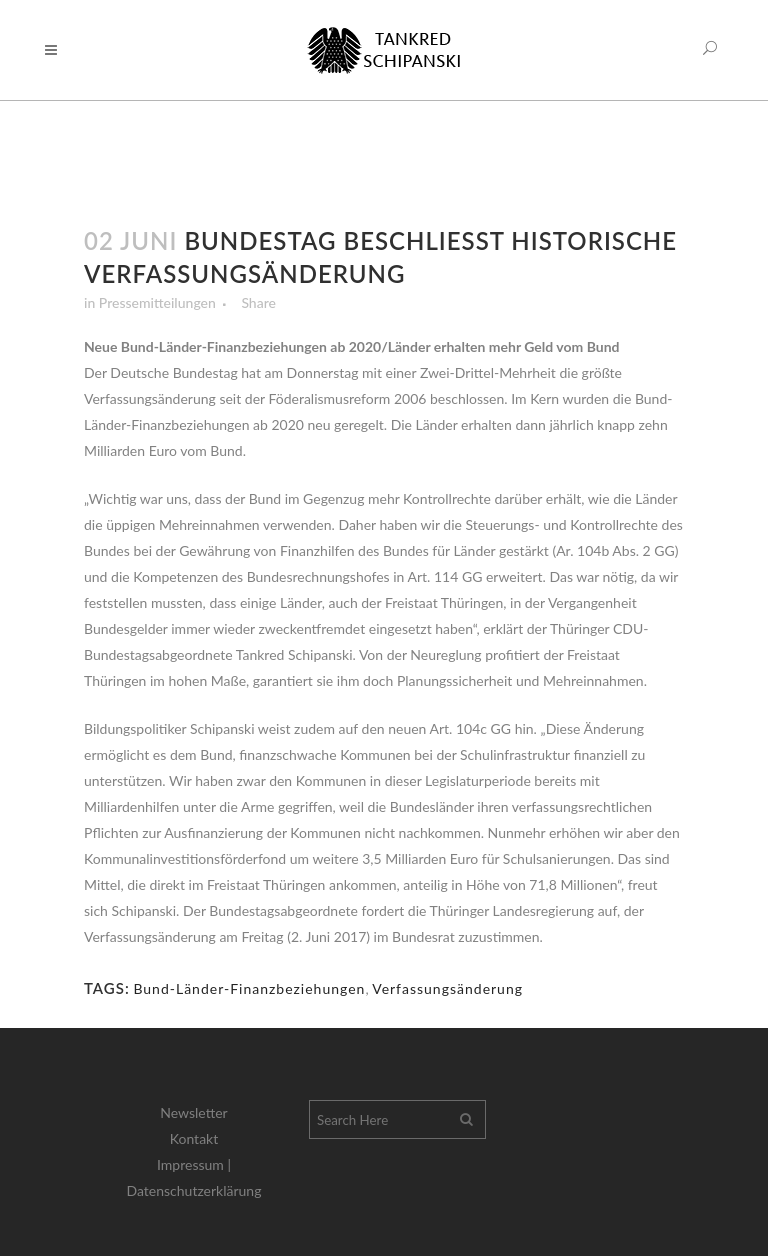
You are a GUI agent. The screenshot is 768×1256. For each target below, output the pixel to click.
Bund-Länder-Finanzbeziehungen (249, 988)
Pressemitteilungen (157, 302)
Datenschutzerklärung (194, 1190)
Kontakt (194, 1138)
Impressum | (194, 1164)
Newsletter (193, 1112)
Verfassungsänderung (447, 988)
